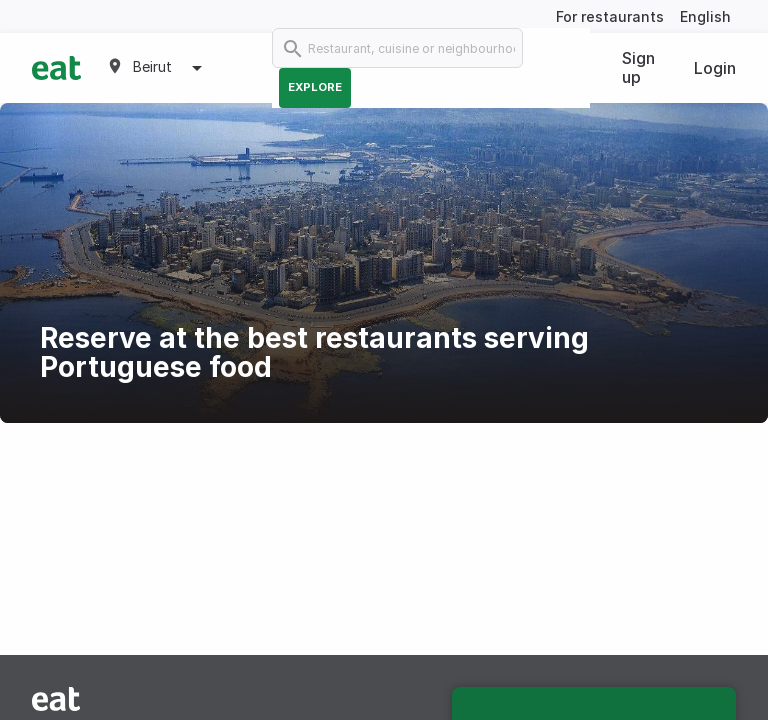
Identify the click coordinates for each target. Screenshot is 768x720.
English (705, 16)
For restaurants (610, 16)
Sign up (638, 67)
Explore (315, 87)
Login (715, 68)
